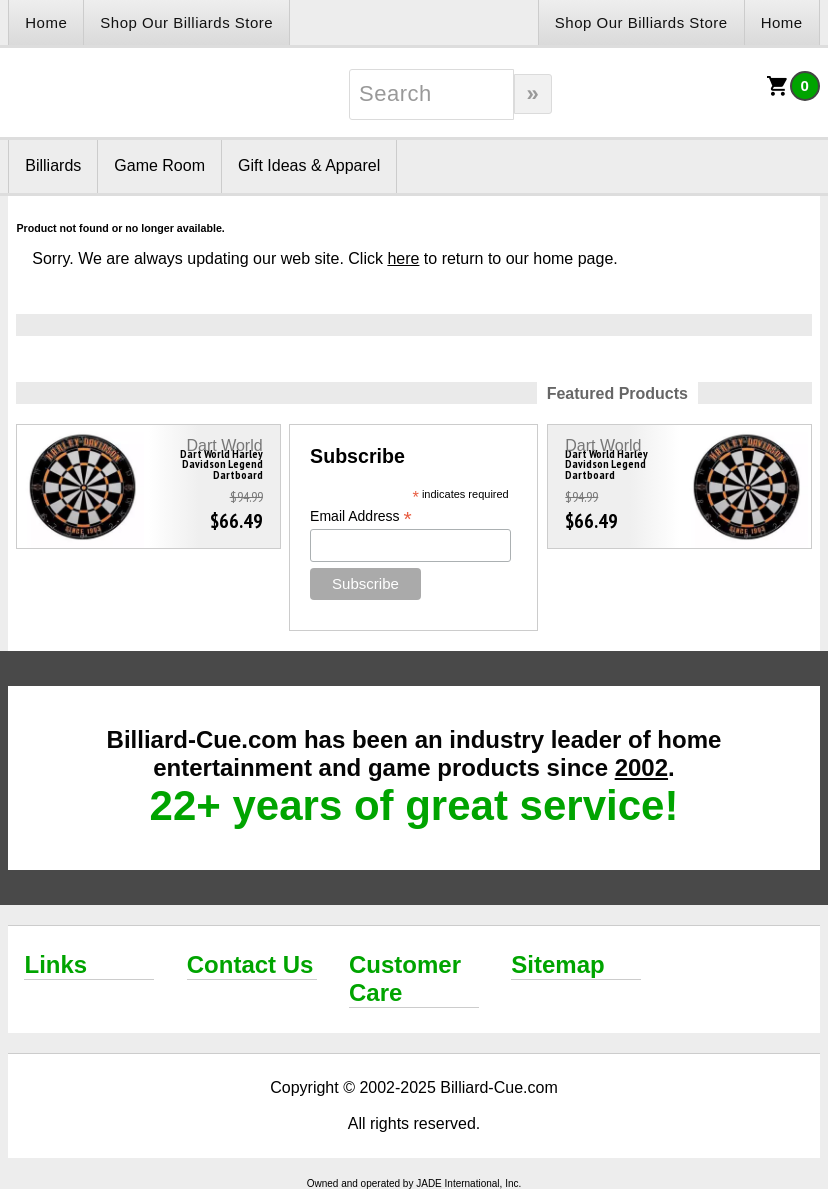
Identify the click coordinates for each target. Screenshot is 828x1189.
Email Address (361, 516)
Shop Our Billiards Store (186, 22)
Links (55, 964)
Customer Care (405, 978)
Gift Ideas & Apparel (309, 165)
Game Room (159, 165)
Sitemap (557, 964)
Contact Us (250, 964)
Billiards (53, 165)
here (403, 258)
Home (46, 22)
